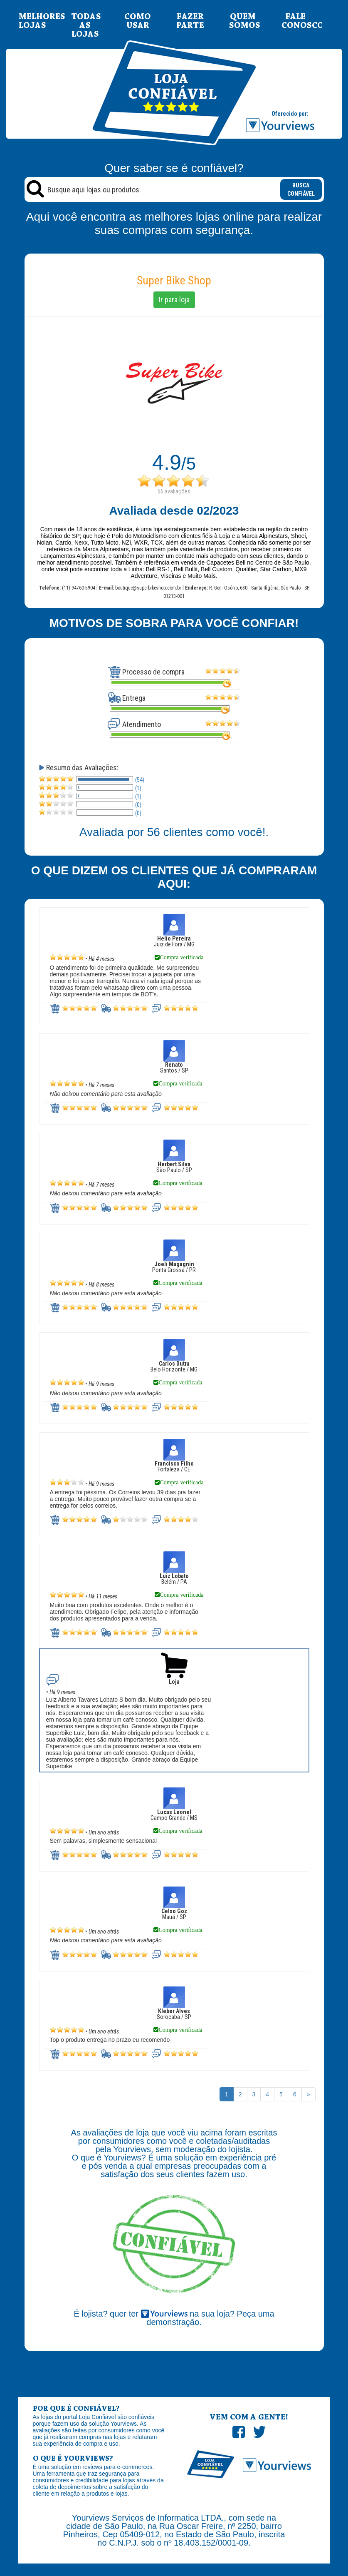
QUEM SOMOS (243, 21)
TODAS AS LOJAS (85, 25)
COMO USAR (137, 21)
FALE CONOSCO (295, 21)
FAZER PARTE (190, 21)
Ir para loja (174, 299)
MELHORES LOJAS (32, 21)
